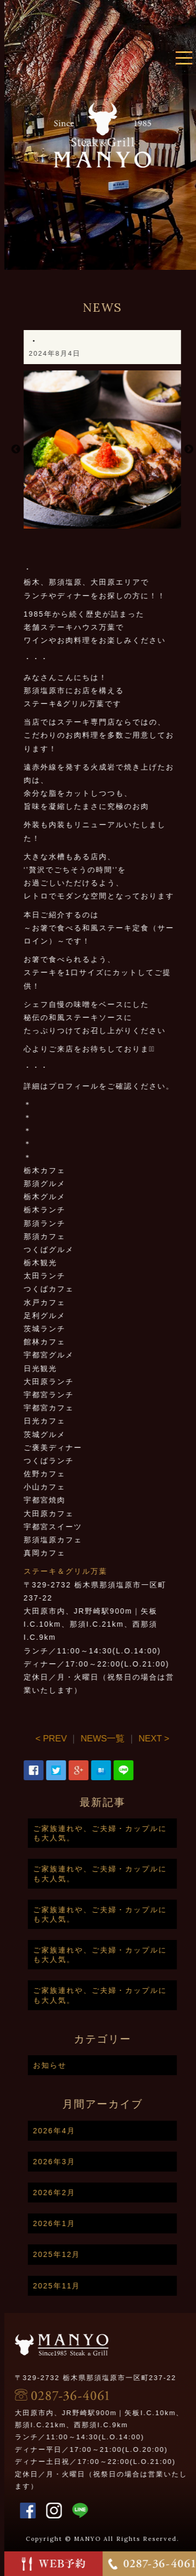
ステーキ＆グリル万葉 (93, 1571)
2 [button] (138, 523)
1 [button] (122, 523)
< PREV (79, 1739)
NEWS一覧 (130, 1739)
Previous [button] (43, 449)
